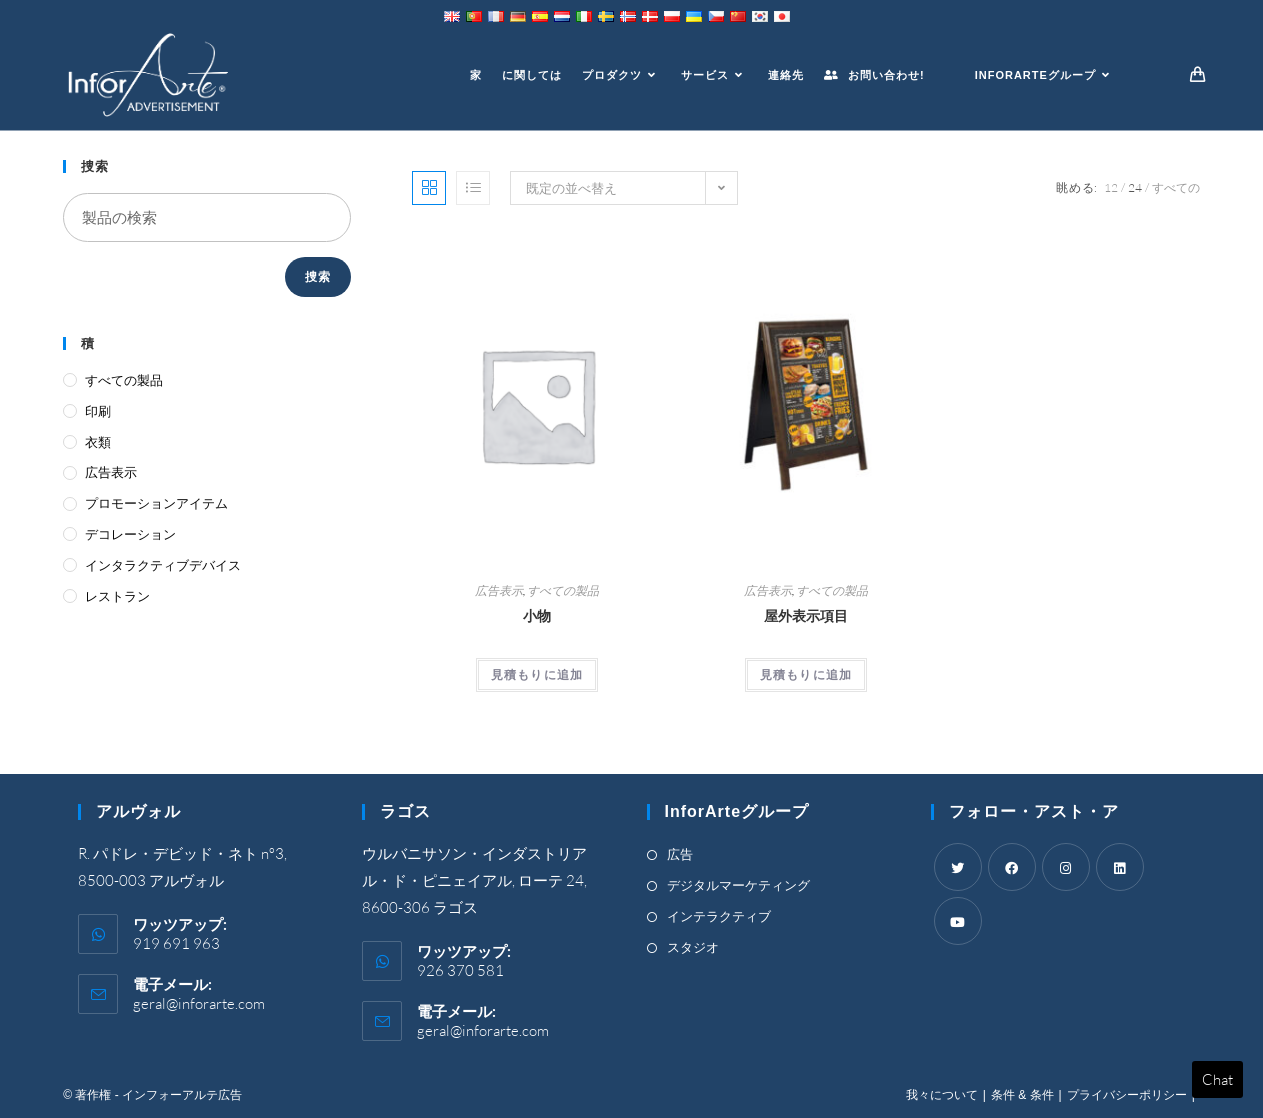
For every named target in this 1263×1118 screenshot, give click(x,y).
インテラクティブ (719, 916)
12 (1111, 187)
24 (1135, 187)
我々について (942, 1095)
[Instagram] (1066, 867)
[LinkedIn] (1120, 867)
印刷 (98, 411)
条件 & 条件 (1022, 1095)
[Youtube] (958, 921)
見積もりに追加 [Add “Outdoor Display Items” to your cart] (806, 674)
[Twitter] (958, 867)
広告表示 (499, 590)
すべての (1176, 187)
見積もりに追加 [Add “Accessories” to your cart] (537, 674)
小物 (537, 615)
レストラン (117, 596)
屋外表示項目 (806, 615)
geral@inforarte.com (199, 1003)
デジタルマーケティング (738, 885)
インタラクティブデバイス (163, 565)
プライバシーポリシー (1127, 1095)
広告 (680, 854)
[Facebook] (1012, 867)
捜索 (318, 276)
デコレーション (130, 534)
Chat (1217, 1079)
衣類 (98, 442)
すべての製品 (563, 590)
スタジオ (693, 947)
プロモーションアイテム (156, 503)
